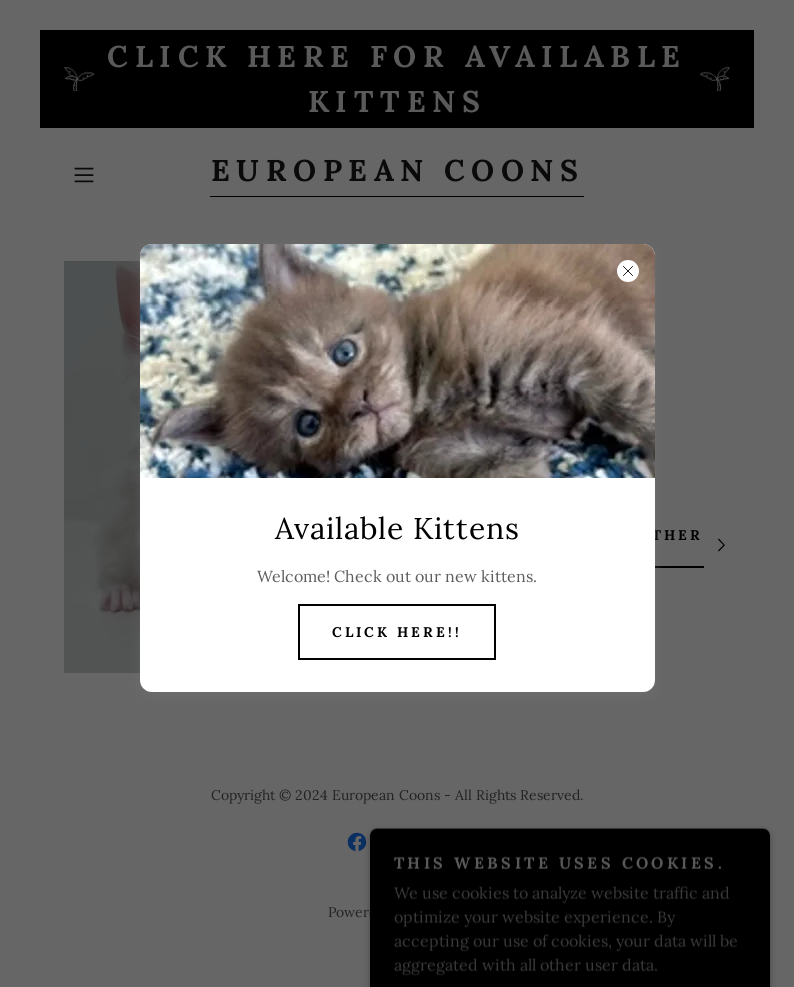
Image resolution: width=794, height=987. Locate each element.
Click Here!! (397, 632)
